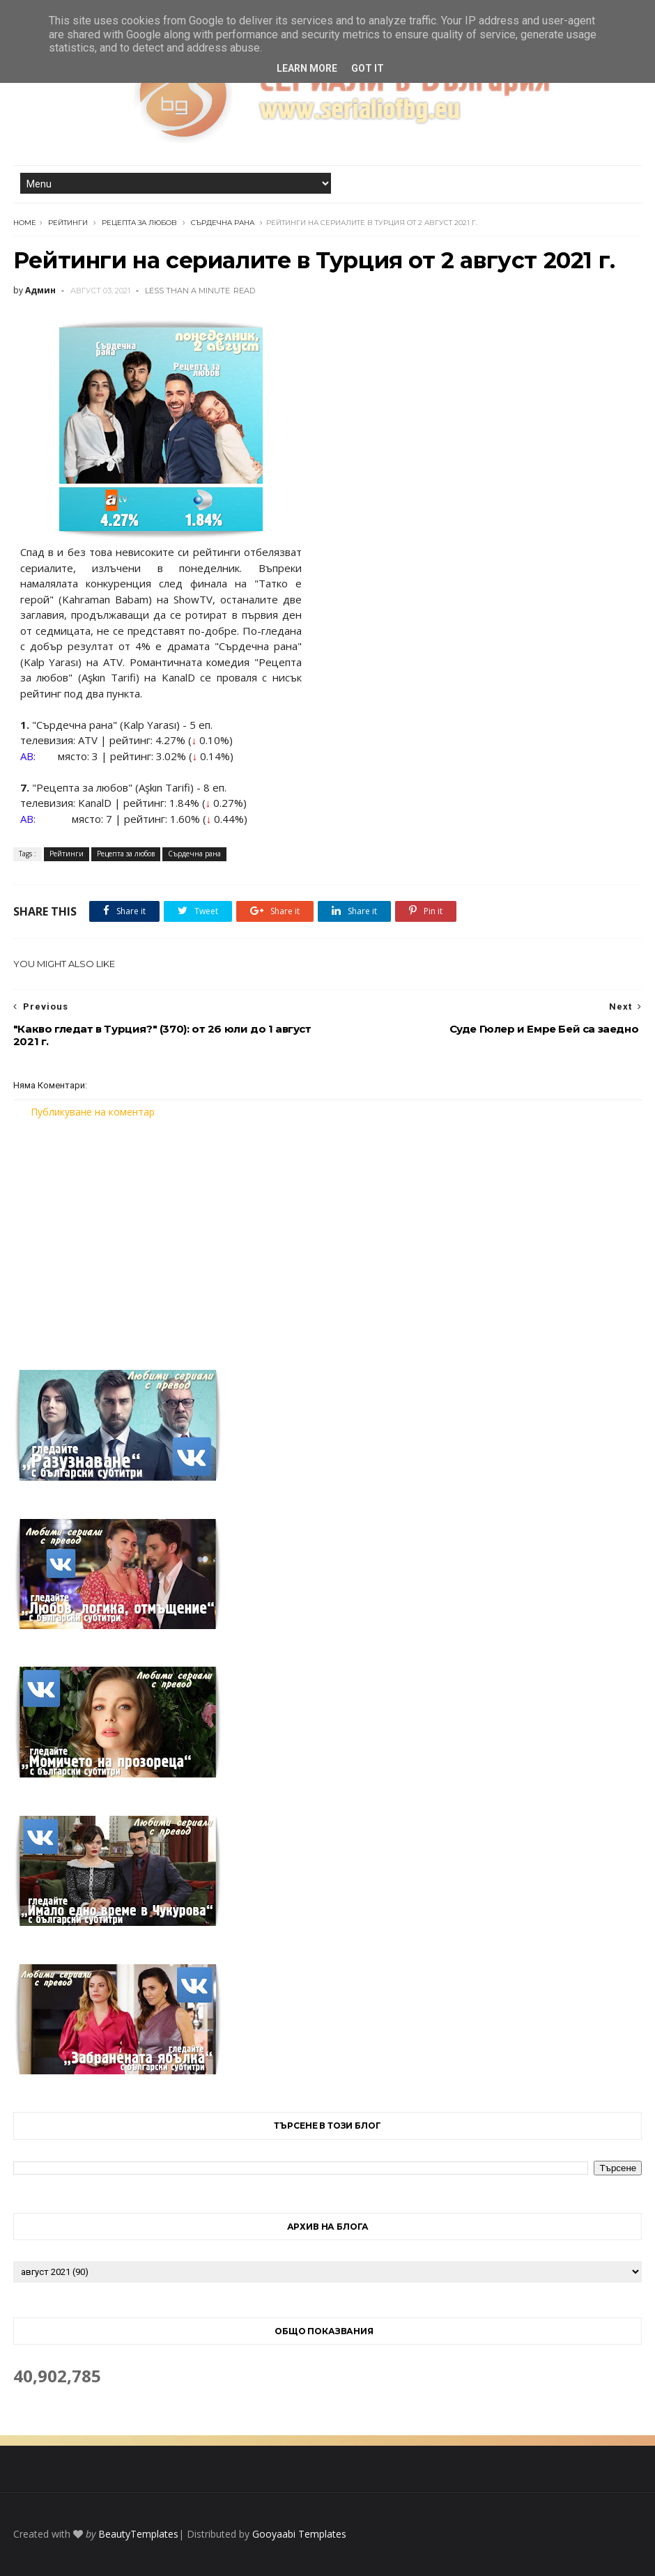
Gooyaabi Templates (299, 2533)
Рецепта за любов (139, 222)
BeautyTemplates (138, 2533)
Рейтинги (68, 222)
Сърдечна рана (222, 222)
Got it (367, 68)
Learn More (307, 68)
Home (24, 222)
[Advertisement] (327, 1235)
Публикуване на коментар (93, 1111)
